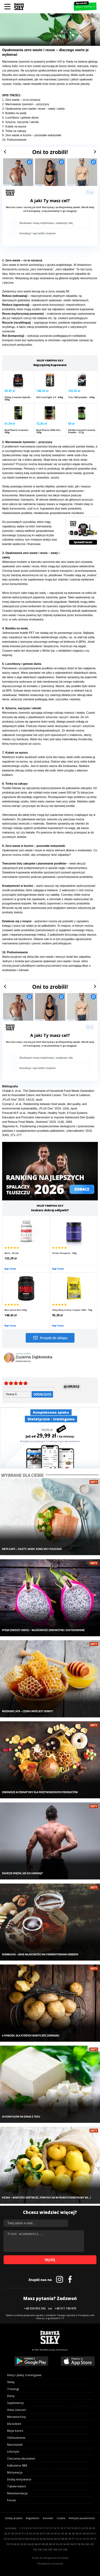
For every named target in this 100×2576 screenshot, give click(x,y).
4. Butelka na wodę (14, 113)
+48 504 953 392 (35, 2308)
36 (41, 2533)
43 (66, 2533)
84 (29, 2544)
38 (48, 2533)
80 (14, 2544)
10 (40, 2528)
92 (57, 2544)
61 (37, 2539)
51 (94, 2533)
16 (61, 2528)
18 (68, 2528)
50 (91, 2533)
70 (69, 2539)
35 (37, 2533)
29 (16, 2533)
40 (55, 2533)
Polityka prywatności (82, 2518)
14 (54, 2528)
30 (19, 2533)
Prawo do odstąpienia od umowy (50, 2557)
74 (83, 2539)
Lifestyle (13, 2452)
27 (9, 2533)
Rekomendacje (17, 2493)
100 (87, 2544)
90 (50, 2544)
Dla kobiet (14, 2424)
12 (47, 2528)
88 (43, 2544)
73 (80, 2539)
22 (82, 2528)
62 (41, 2539)
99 (82, 2544)
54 (12, 2539)
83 (25, 2544)
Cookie (61, 2518)
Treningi (13, 2389)
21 (79, 2528)
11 (43, 2528)
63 (44, 2539)
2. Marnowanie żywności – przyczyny (25, 104)
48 (83, 2533)
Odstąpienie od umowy (50, 2563)
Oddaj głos (42, 1394)
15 (57, 2528)
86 (36, 2544)
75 (87, 2539)
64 (48, 2539)
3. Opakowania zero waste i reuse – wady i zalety (33, 108)
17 (65, 2528)
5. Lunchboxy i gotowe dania (20, 117)
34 (33, 2533)
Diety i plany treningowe (24, 2375)
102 (35, 2549)
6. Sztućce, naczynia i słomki (20, 122)
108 (65, 2549)
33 (30, 2533)
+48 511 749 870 (65, 2308)
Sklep (11, 2382)
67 (59, 2539)
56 (19, 2539)
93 (61, 2544)
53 (9, 2539)
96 (71, 2544)
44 (69, 2533)
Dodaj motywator (19, 2479)
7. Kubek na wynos (14, 126)
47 (80, 2533)
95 (68, 2544)
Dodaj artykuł (13, 2518)
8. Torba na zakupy (14, 130)
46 (76, 2533)
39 (51, 2533)
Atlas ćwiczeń (16, 2410)
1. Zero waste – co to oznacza (21, 99)
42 (62, 2533)
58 (26, 2539)
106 (55, 2549)
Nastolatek (15, 2445)
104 (45, 2549)
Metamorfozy (16, 2417)
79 (11, 2544)
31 (23, 2533)
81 (18, 2544)
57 (23, 2539)
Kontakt (48, 2518)
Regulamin (32, 2518)
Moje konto (15, 2431)
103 (40, 2549)
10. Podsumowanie (14, 139)
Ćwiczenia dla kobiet (21, 2458)
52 (5, 2539)
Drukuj (71, 1387)
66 (55, 2539)
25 (93, 2528)
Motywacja (14, 2472)
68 (62, 2539)
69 (66, 2539)
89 (46, 2544)
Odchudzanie (16, 2438)
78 (7, 2544)
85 (32, 2544)
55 (16, 2539)
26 (5, 2533)
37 (44, 2533)
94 (64, 2544)
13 (50, 2528)
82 (21, 2544)
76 (91, 2539)
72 (76, 2539)
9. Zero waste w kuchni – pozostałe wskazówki (31, 135)
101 (92, 2544)
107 (60, 2549)
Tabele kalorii (16, 2486)
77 (94, 2539)
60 (33, 2539)
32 (26, 2533)
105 (50, 2549)
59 (30, 2539)
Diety (11, 2396)
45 (73, 2533)
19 (72, 2528)
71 (73, 2539)
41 (59, 2533)
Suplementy (15, 2403)
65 (51, 2539)
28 (12, 2533)
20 (75, 2528)
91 (53, 2544)
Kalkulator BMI (17, 2465)
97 (75, 2544)
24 (90, 2528)
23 (86, 2528)
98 (79, 2544)
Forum (11, 2500)
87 (39, 2544)
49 (87, 2533)
